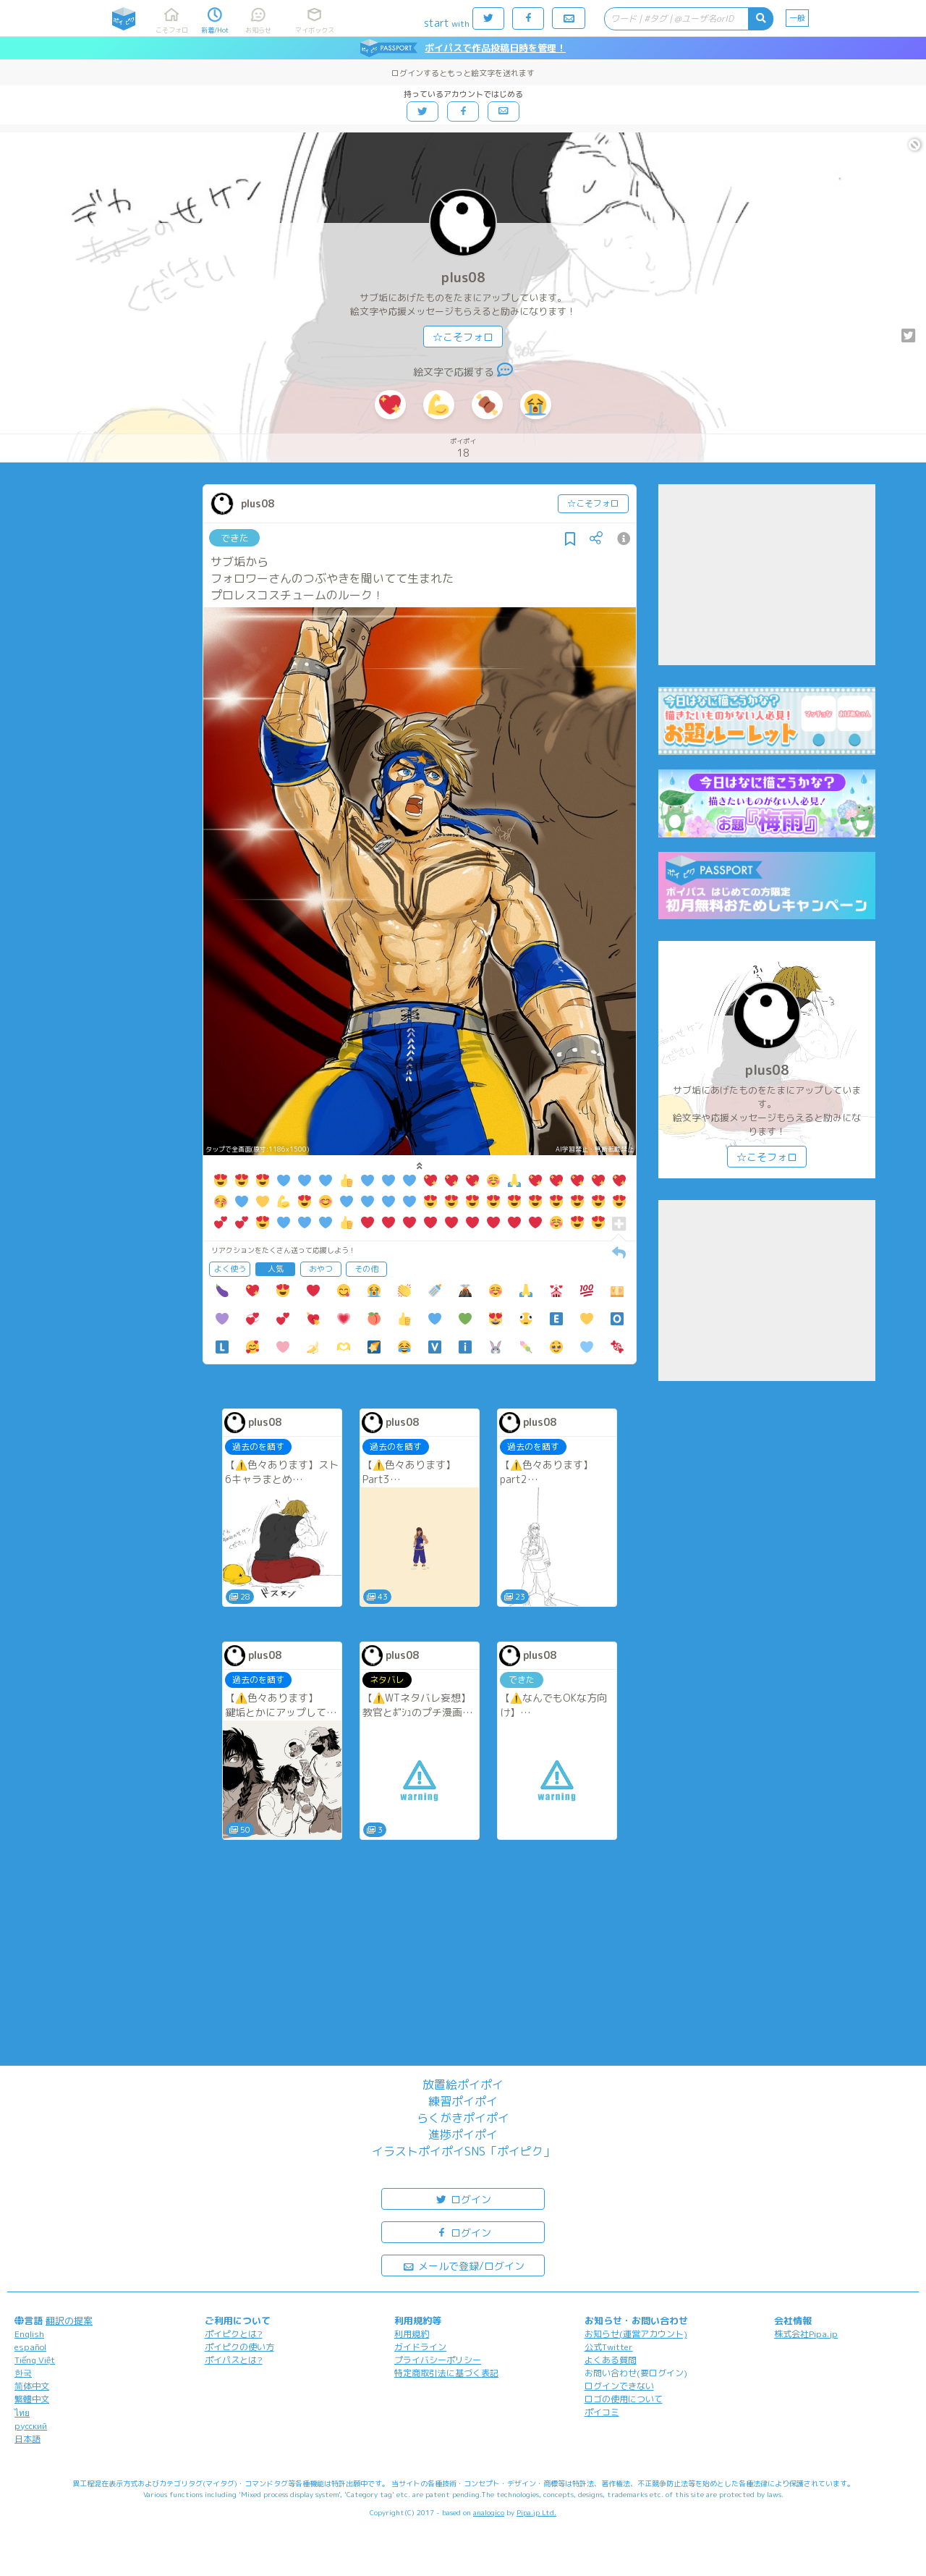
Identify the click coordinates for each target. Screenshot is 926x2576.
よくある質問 (611, 2360)
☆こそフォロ (463, 337)
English (29, 2334)
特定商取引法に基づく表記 (446, 2373)
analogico (488, 2512)
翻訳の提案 (69, 2320)
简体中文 (31, 2386)
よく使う (230, 1269)
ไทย (22, 2413)
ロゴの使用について (624, 2399)
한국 (23, 2373)
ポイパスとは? (234, 2360)
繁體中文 (31, 2399)
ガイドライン (420, 2347)
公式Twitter (609, 2347)
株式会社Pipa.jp (806, 2334)
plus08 (463, 278)
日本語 (27, 2439)
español (30, 2347)
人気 (276, 1269)
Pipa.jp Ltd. (536, 2512)
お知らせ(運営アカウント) (636, 2334)
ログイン (463, 2198)
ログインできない (619, 2386)
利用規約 (411, 2334)
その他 (366, 1269)
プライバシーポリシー (437, 2360)
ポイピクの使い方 (239, 2347)
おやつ (321, 1269)
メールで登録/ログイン (463, 2265)
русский (30, 2426)
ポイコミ (602, 2412)
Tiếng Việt (34, 2360)
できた (235, 537)
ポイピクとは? (234, 2334)
